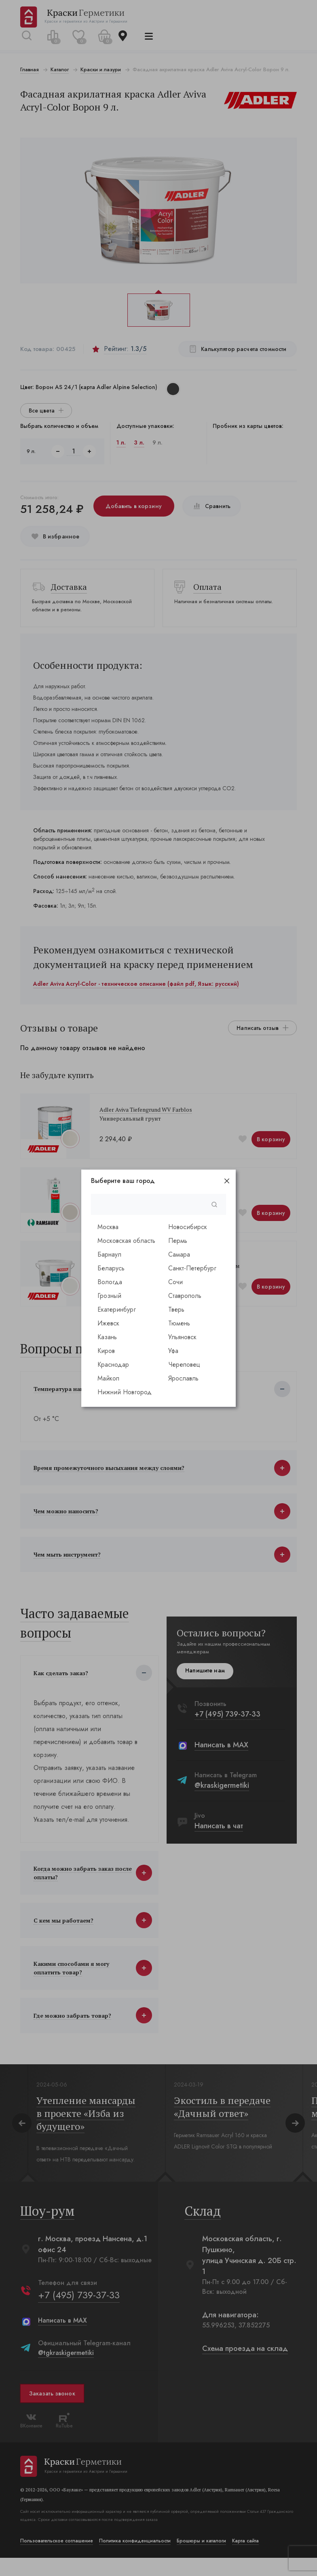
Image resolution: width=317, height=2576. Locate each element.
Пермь (177, 1240)
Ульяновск (182, 1337)
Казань (107, 1337)
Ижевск (108, 1323)
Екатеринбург (116, 1309)
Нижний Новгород (124, 1392)
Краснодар (113, 1364)
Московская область (126, 1240)
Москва (107, 1227)
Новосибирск (187, 1227)
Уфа (173, 1350)
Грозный (109, 1295)
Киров (106, 1350)
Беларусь (111, 1268)
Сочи (175, 1282)
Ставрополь (184, 1295)
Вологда (109, 1282)
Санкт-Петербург (192, 1268)
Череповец (184, 1364)
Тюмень (179, 1323)
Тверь (176, 1309)
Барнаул (109, 1254)
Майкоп (108, 1378)
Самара (179, 1254)
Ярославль (183, 1378)
